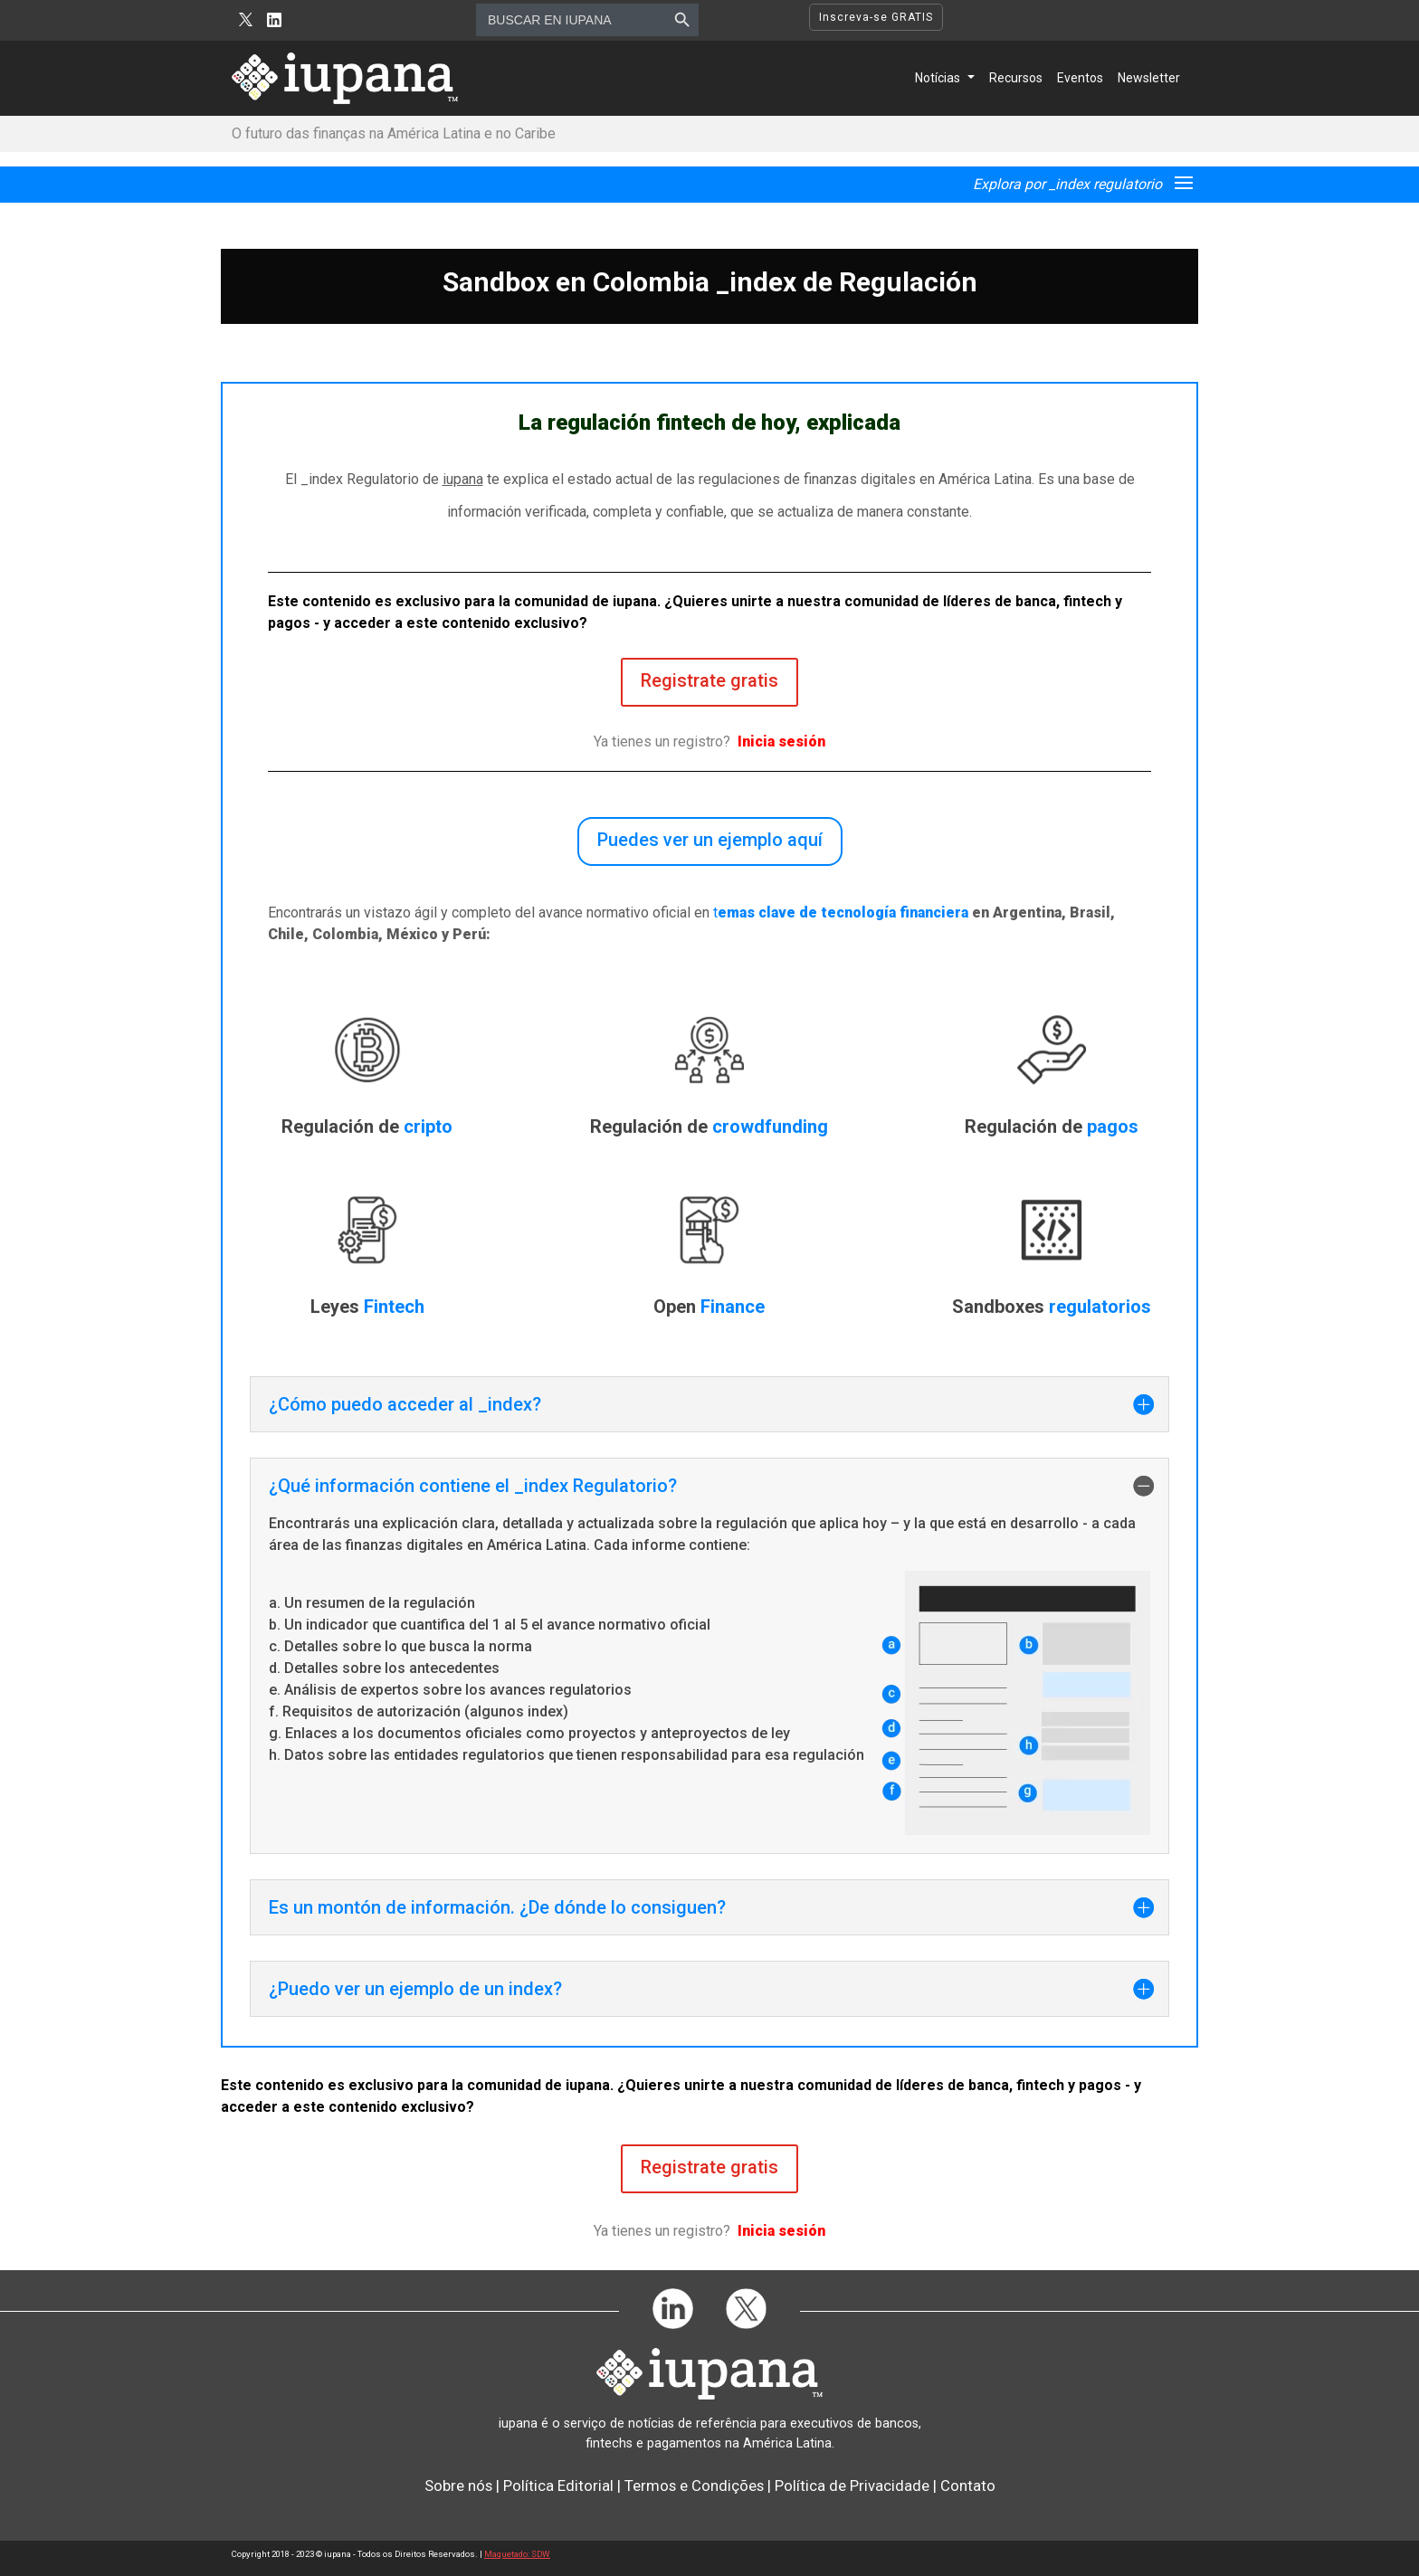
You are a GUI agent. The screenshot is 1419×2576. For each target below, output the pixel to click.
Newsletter (1149, 78)
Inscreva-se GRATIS (876, 17)
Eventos (1080, 78)
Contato (967, 2485)
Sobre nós (458, 2485)
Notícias (937, 78)
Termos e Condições (694, 2485)
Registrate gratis (709, 680)
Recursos (1016, 78)
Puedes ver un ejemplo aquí (710, 840)
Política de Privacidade (852, 2485)
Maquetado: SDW (517, 2554)
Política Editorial (558, 2485)
